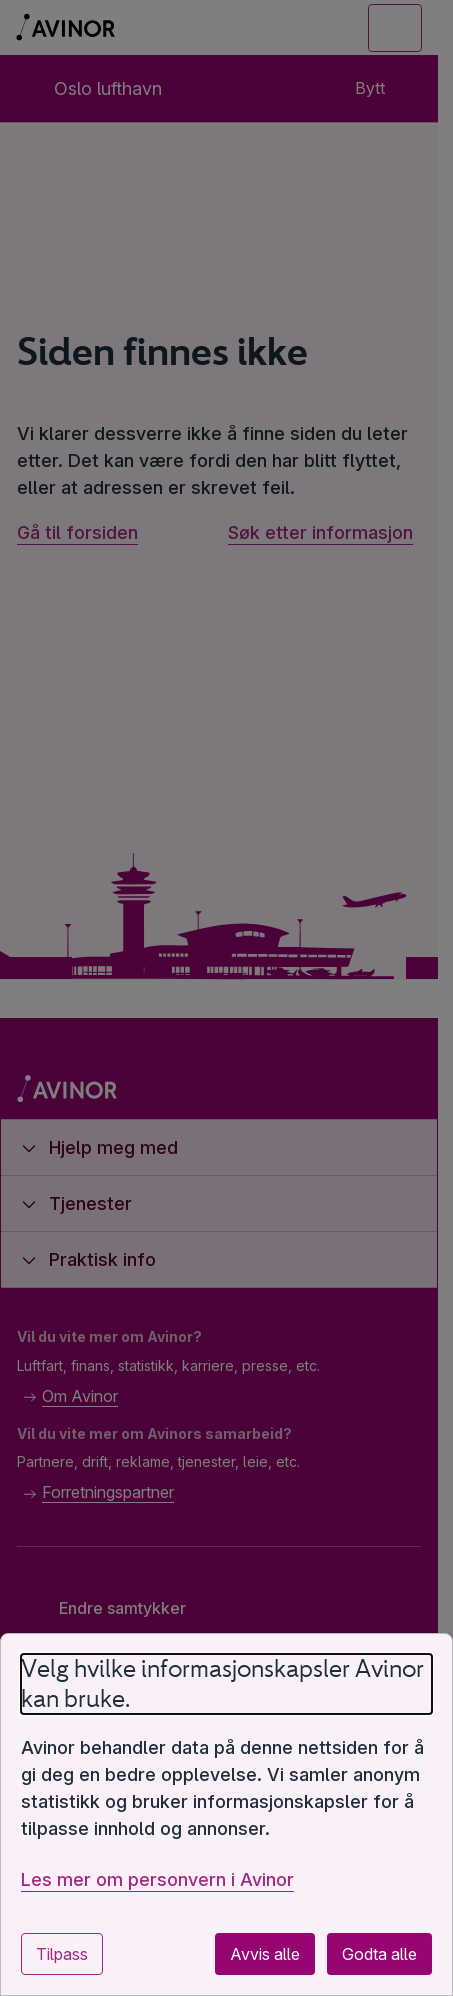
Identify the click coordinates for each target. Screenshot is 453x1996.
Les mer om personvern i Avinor (157, 1879)
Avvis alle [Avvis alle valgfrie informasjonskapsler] (265, 1954)
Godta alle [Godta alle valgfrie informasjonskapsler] (379, 1954)
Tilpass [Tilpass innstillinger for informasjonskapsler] (62, 1954)
